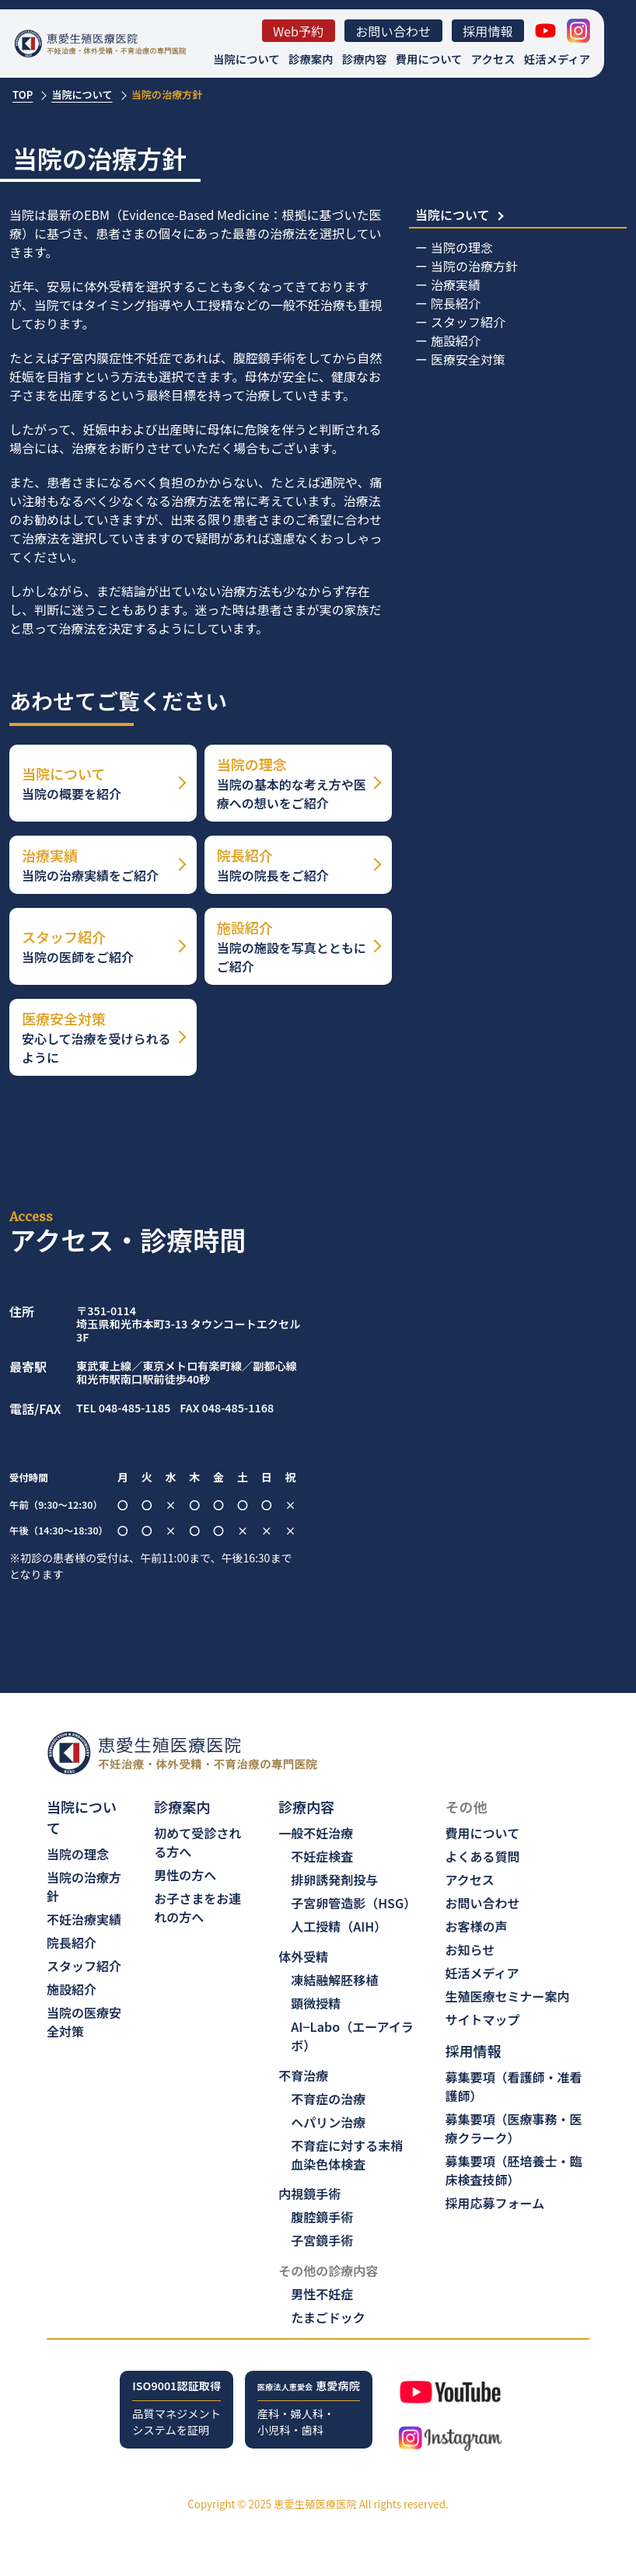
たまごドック (328, 2317)
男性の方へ (185, 1875)
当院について (246, 59)
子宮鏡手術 (322, 2240)
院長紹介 (455, 303)
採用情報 (488, 31)
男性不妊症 (322, 2294)
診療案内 (311, 59)
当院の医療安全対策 (84, 2021)
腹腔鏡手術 (322, 2217)
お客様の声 (477, 1926)
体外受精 (303, 1956)
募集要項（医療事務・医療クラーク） (514, 2128)
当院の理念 (462, 247)
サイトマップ (483, 2019)
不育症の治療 (328, 2098)
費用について (429, 59)
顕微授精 (316, 2003)
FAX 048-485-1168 (227, 1408)
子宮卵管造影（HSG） (353, 1903)
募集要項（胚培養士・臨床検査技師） (514, 2170)
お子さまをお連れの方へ (197, 1907)
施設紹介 (455, 340)
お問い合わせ (393, 31)
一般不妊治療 (315, 1833)
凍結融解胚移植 (334, 1979)
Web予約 (298, 31)
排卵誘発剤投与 (334, 1879)
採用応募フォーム (495, 2203)
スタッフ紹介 (468, 321)
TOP (22, 94)
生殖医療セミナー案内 (508, 1996)
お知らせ (470, 1949)
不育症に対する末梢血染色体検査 (347, 2154)
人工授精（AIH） (338, 1926)
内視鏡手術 (309, 2193)
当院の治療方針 (474, 266)
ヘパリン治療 (328, 2122)
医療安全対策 (468, 359)
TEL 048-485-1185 (123, 1408)
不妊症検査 (322, 1856)
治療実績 (455, 284)
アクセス (493, 59)
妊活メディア (557, 59)
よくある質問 (483, 1856)
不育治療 (303, 2075)
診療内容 (364, 59)
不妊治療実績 (84, 1919)
